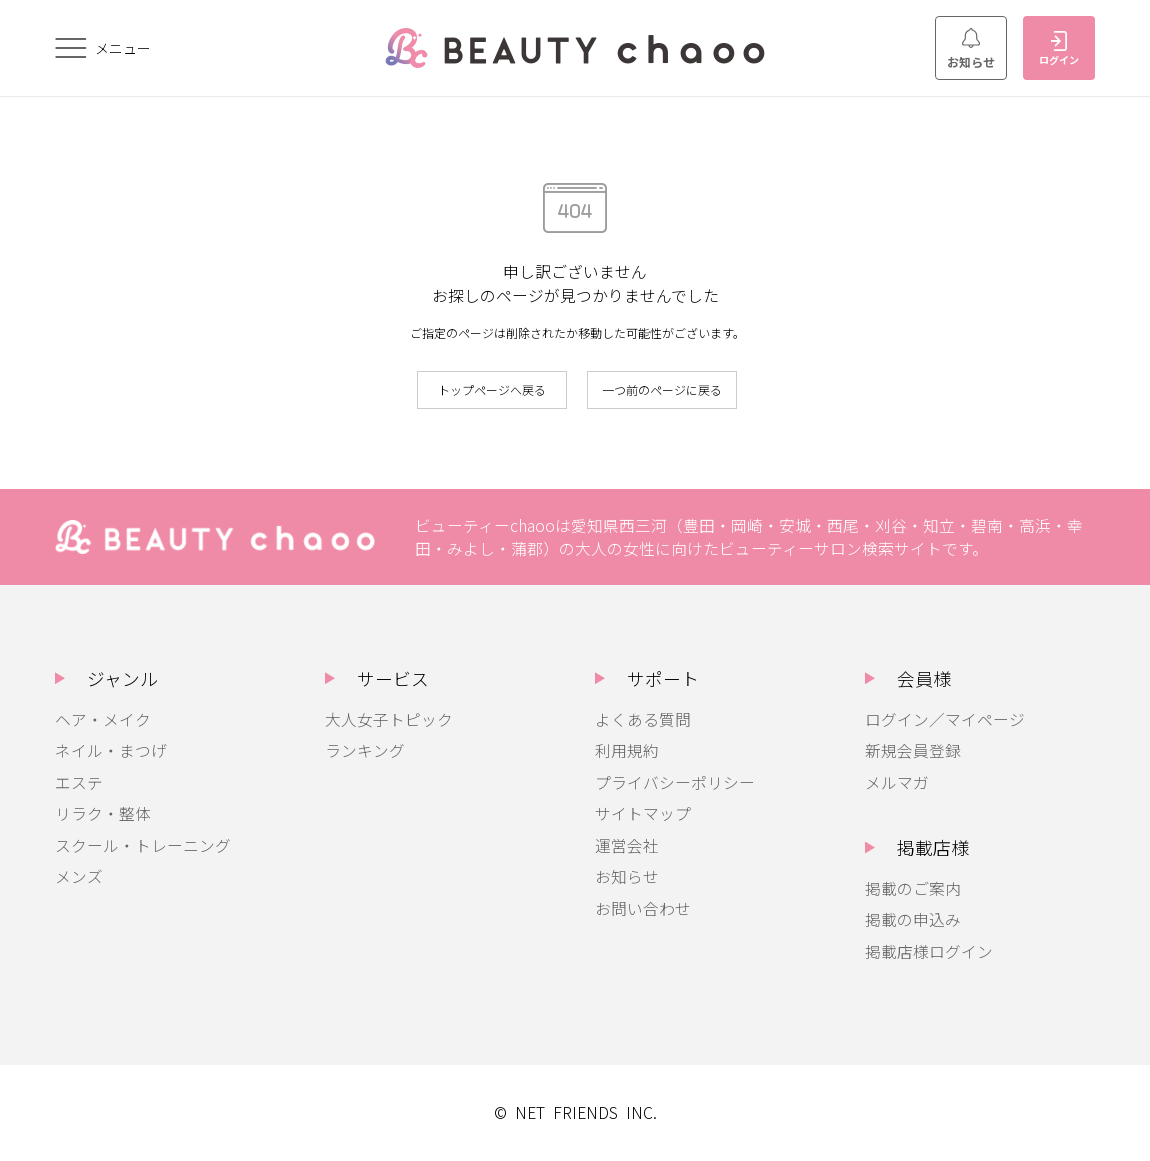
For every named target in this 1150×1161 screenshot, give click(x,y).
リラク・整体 (103, 813)
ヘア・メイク (103, 719)
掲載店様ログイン (929, 951)
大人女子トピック (389, 719)
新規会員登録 (913, 750)
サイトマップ (643, 813)
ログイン (1059, 49)
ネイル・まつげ (111, 750)
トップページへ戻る (492, 389)
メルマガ (897, 782)
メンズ (79, 876)
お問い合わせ (643, 908)
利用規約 (627, 750)
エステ (79, 782)
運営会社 (627, 845)
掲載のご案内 (913, 888)
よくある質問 (643, 719)
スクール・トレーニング (143, 845)
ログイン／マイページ (945, 719)
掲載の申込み (913, 919)
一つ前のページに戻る (662, 389)
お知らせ (971, 49)
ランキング (365, 750)
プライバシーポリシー (675, 782)
